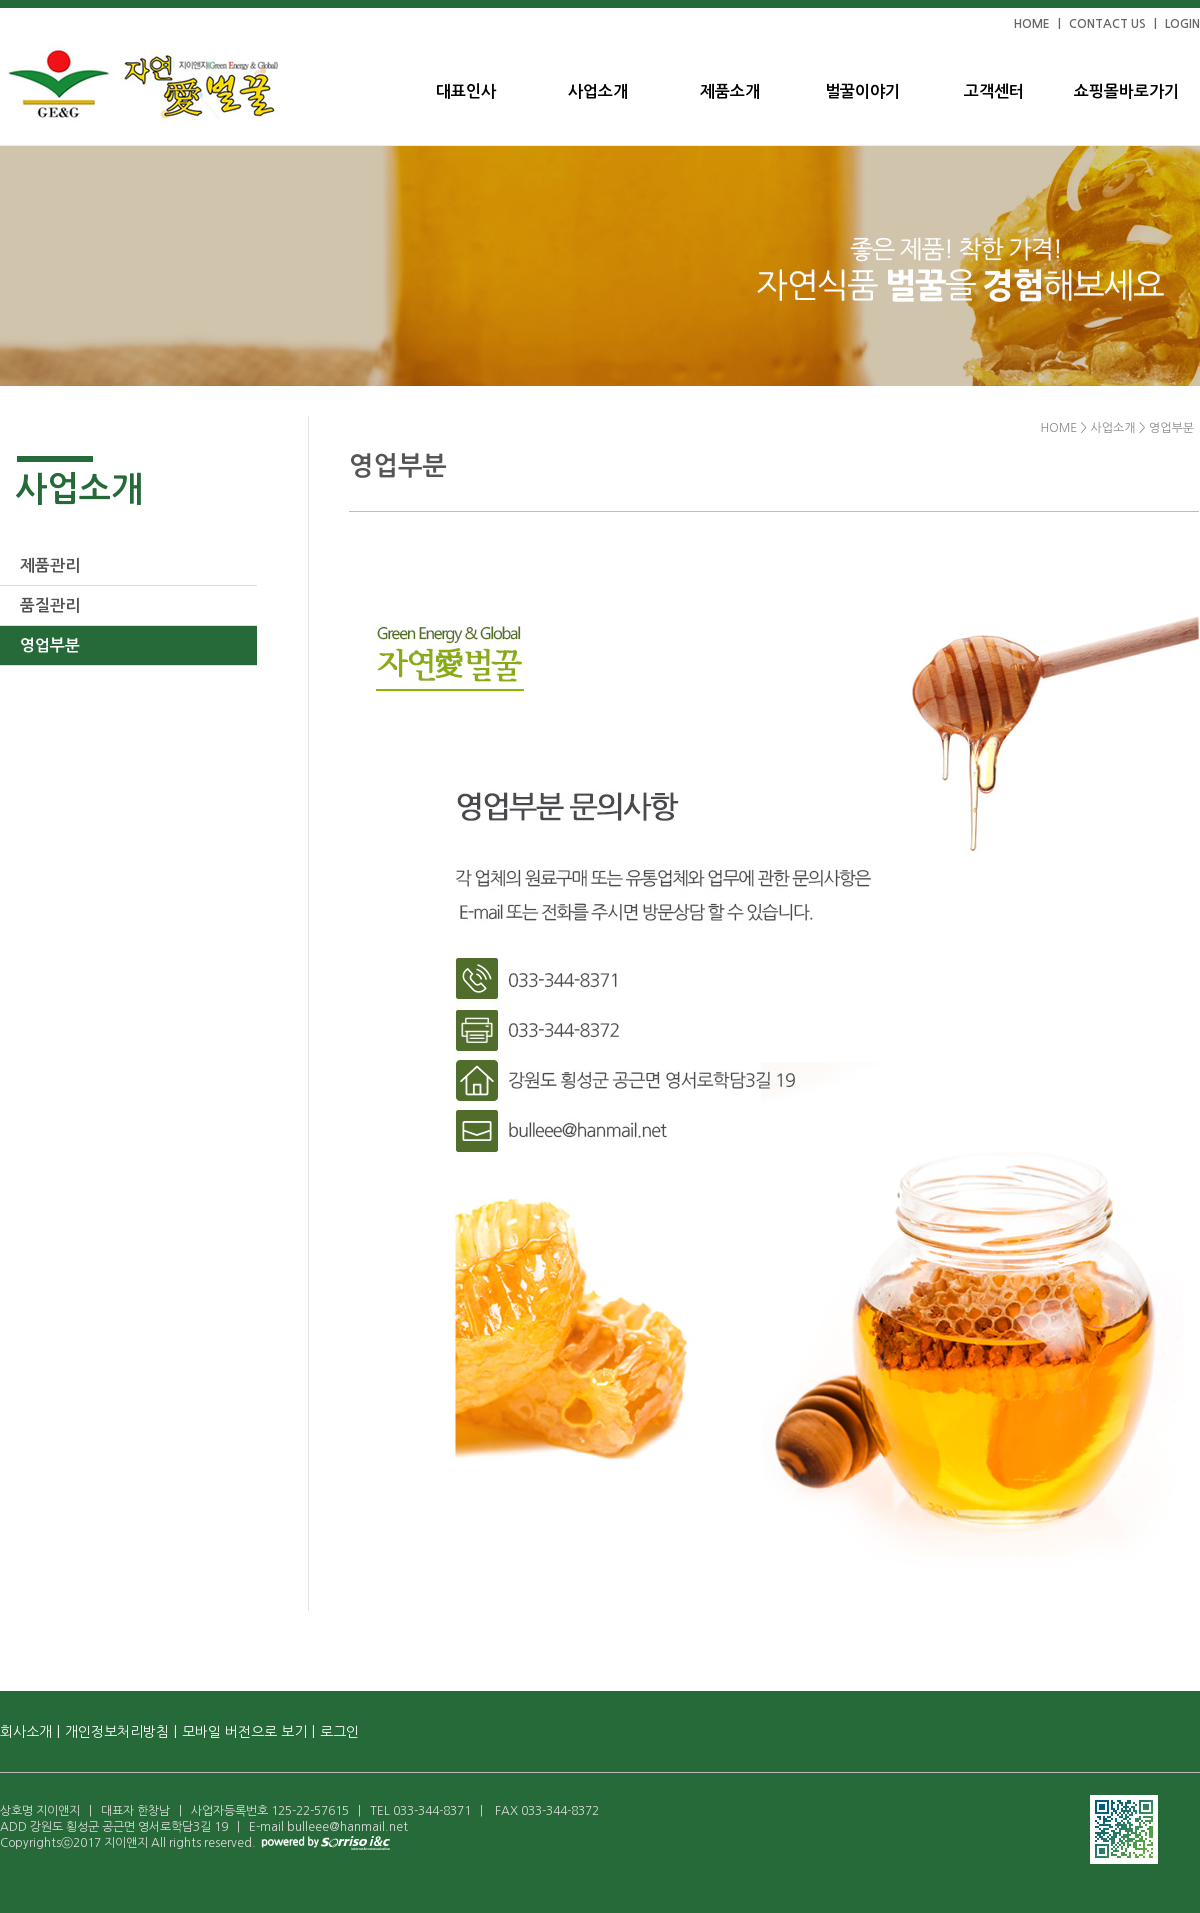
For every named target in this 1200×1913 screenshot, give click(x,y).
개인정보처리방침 (117, 1732)
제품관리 (50, 565)
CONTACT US (1107, 24)
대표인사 (466, 91)
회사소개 (26, 1732)
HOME (1032, 24)
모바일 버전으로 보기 (244, 1732)
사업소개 (598, 91)
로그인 (339, 1732)
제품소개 (730, 91)
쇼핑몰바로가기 (1126, 91)
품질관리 (50, 605)
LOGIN (1182, 24)
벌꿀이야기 (862, 91)
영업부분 (50, 645)
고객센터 (994, 91)
